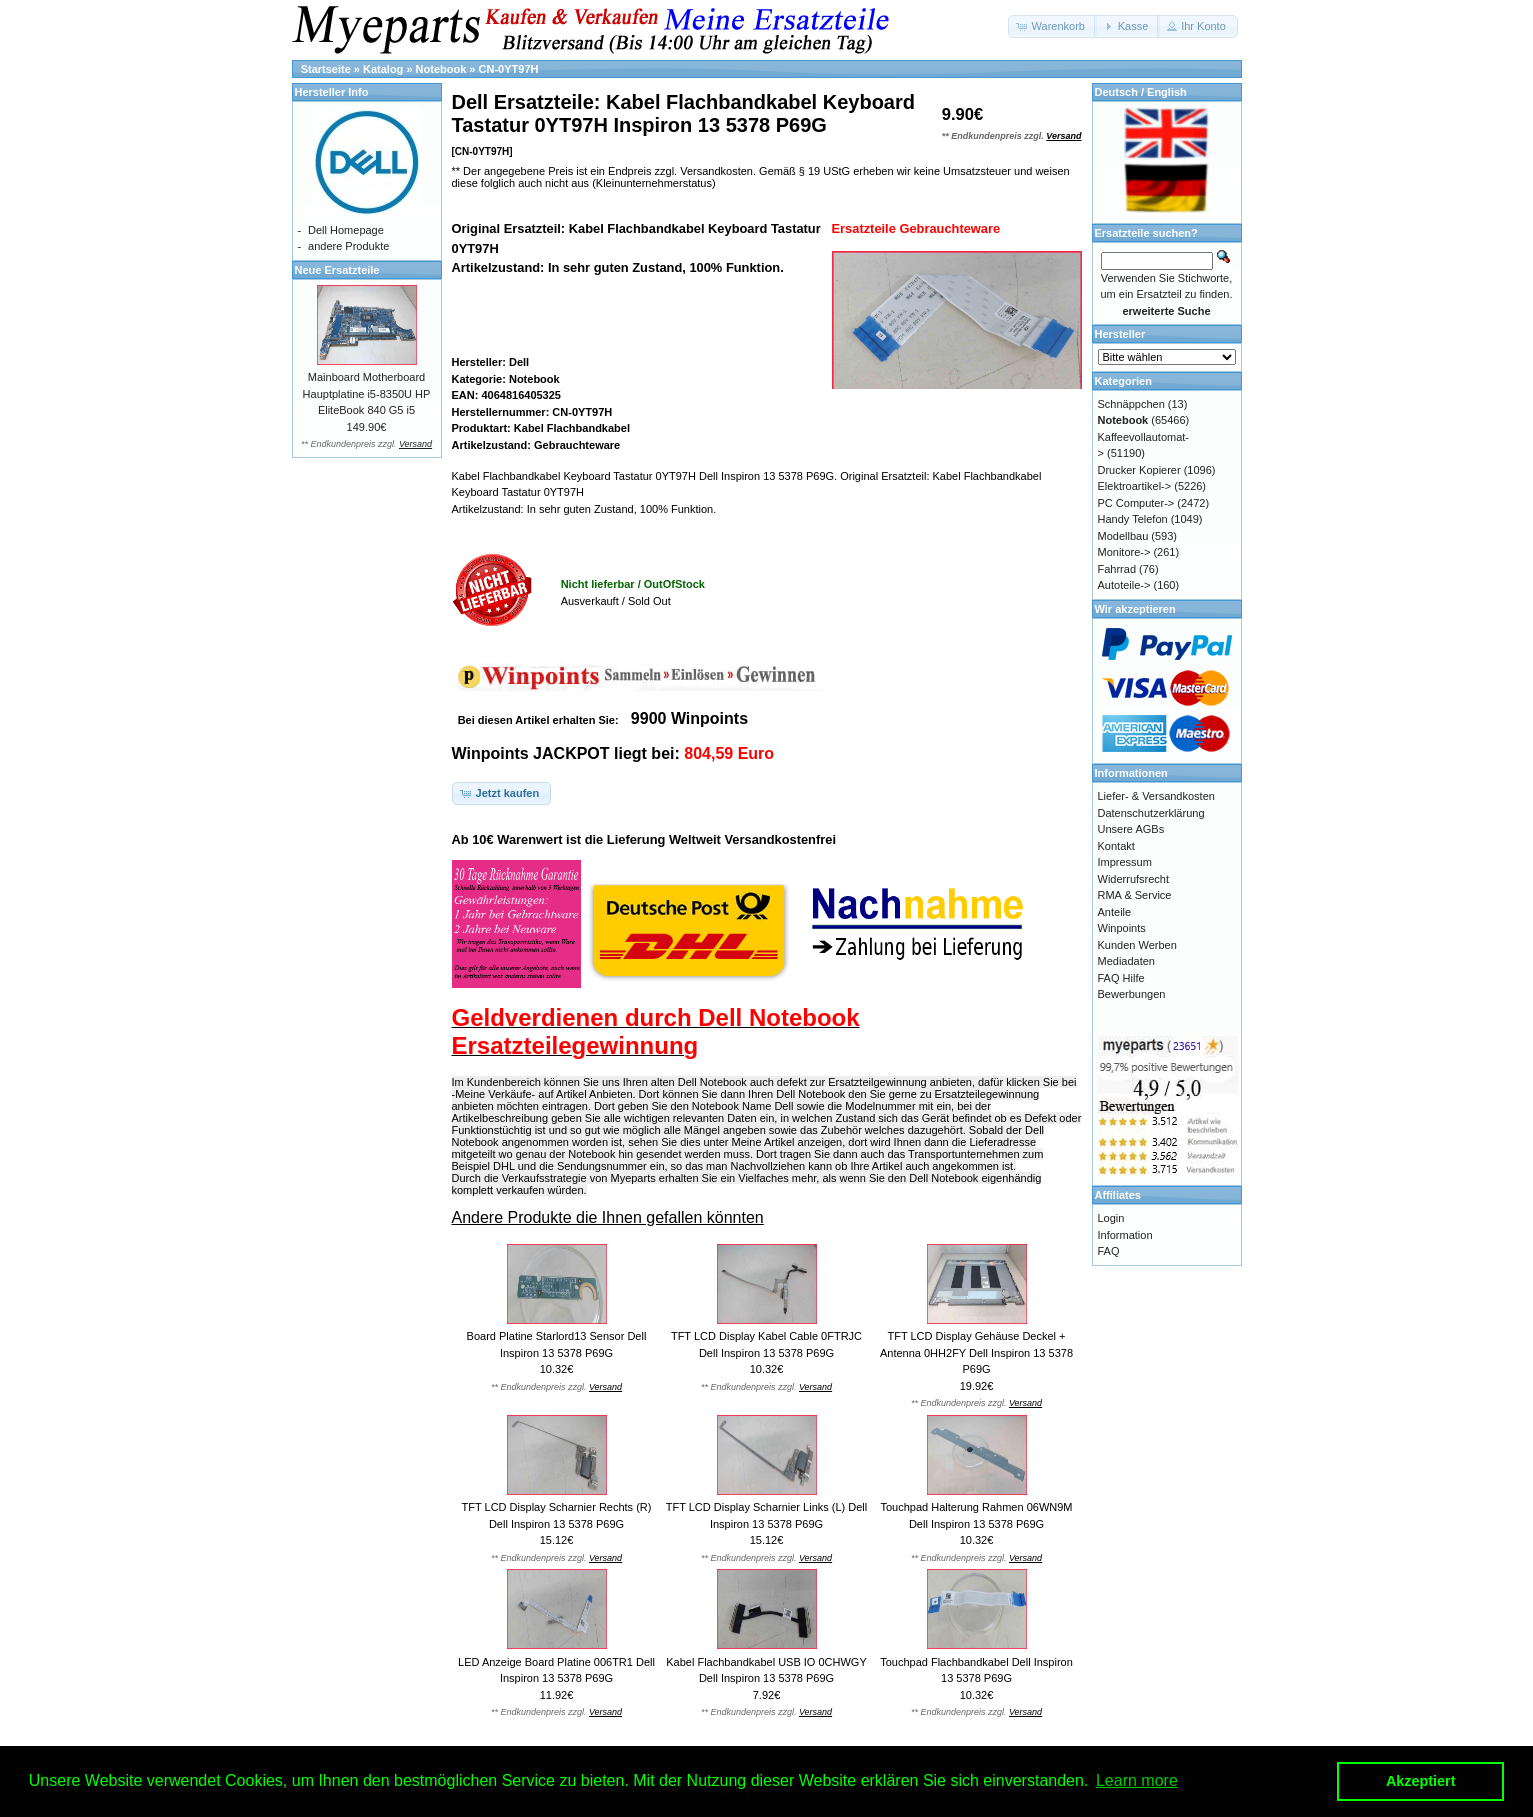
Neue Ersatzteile (337, 270)
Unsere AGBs (1131, 829)
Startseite (326, 69)
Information (1125, 1235)
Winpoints (1122, 928)
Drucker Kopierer (1139, 470)
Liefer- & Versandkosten (1156, 796)
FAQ (1109, 1251)
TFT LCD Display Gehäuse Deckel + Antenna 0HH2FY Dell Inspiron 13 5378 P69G (976, 1352)
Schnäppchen (1131, 404)
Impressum (1125, 862)
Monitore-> (1124, 552)
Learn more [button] (1137, 1780)
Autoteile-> (1124, 585)
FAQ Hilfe (1121, 978)
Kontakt (1116, 846)
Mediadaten (1127, 961)
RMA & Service (1135, 895)
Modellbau (1123, 536)
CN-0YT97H (509, 69)
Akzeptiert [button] (1421, 1781)
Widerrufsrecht (1134, 879)
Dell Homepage (346, 230)
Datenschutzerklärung (1151, 813)
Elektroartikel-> (1135, 486)
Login (1111, 1218)
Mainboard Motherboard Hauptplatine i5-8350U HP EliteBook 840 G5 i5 (367, 393)
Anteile (1115, 912)
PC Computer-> (1136, 503)
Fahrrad (1117, 569)
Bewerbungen (1132, 994)
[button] (1052, 26)
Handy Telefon (1133, 519)
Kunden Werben (1137, 945)
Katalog (383, 69)
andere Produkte (348, 246)
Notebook (441, 69)
